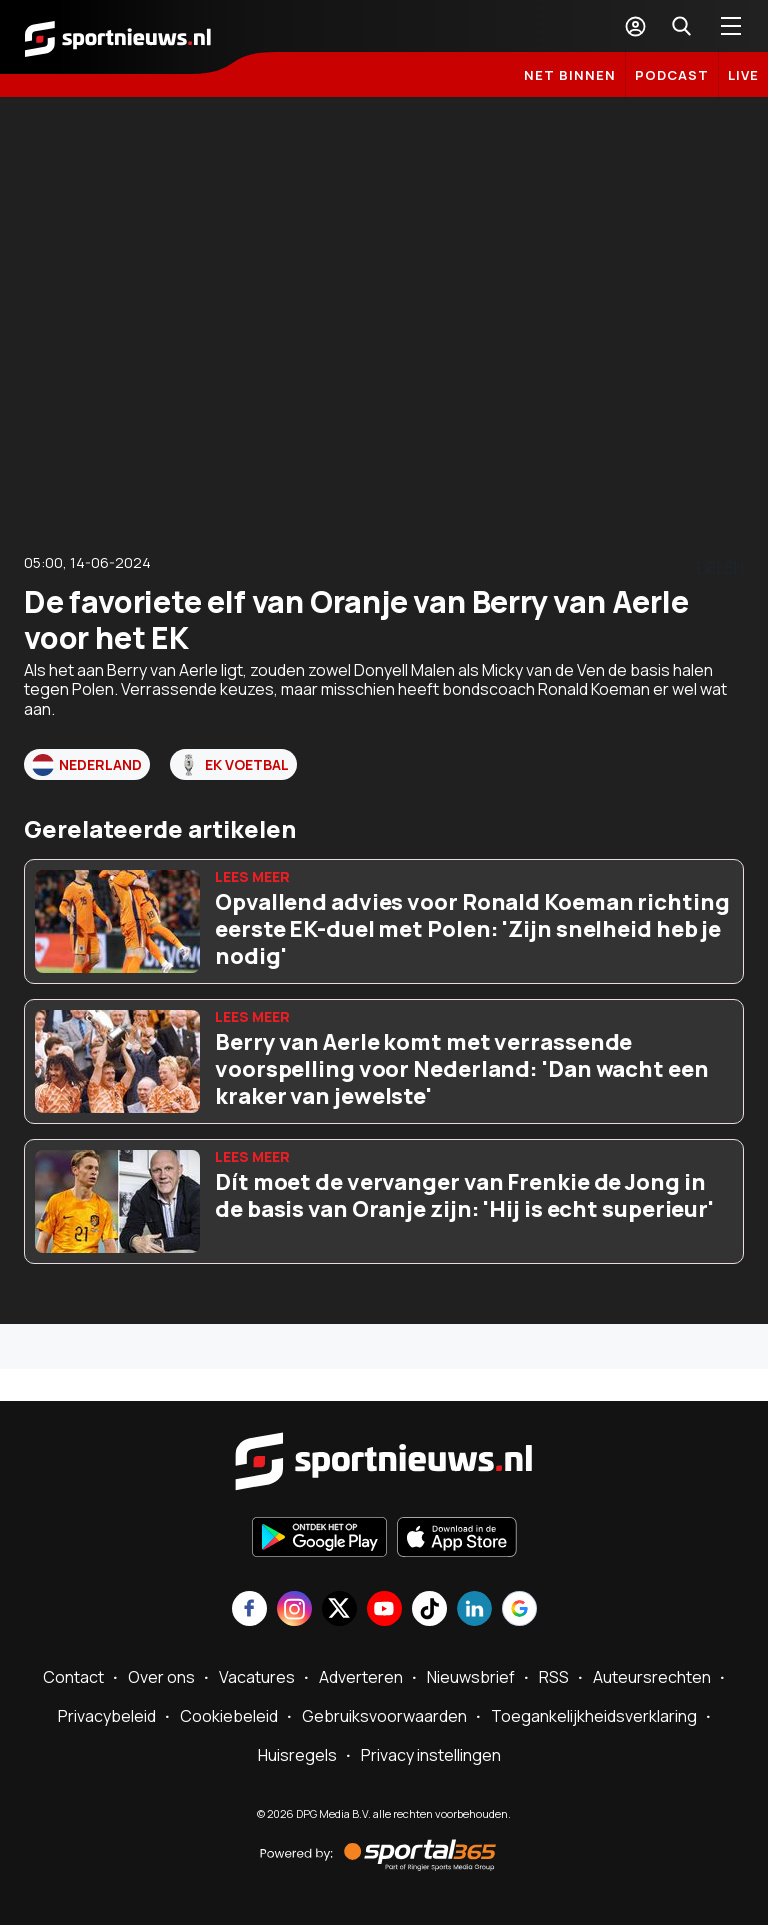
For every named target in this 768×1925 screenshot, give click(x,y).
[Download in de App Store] (457, 1539)
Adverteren (361, 1677)
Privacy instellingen (431, 1755)
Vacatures (257, 1677)
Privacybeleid (107, 1716)
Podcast (672, 75)
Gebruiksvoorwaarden (384, 1716)
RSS (554, 1677)
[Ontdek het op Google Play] (319, 1539)
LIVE (743, 75)
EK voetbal (233, 765)
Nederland (87, 765)
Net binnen (570, 75)
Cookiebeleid (229, 1716)
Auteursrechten (652, 1677)
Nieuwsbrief (471, 1677)
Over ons (161, 1677)
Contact (73, 1677)
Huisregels (297, 1755)
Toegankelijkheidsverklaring (594, 1716)
